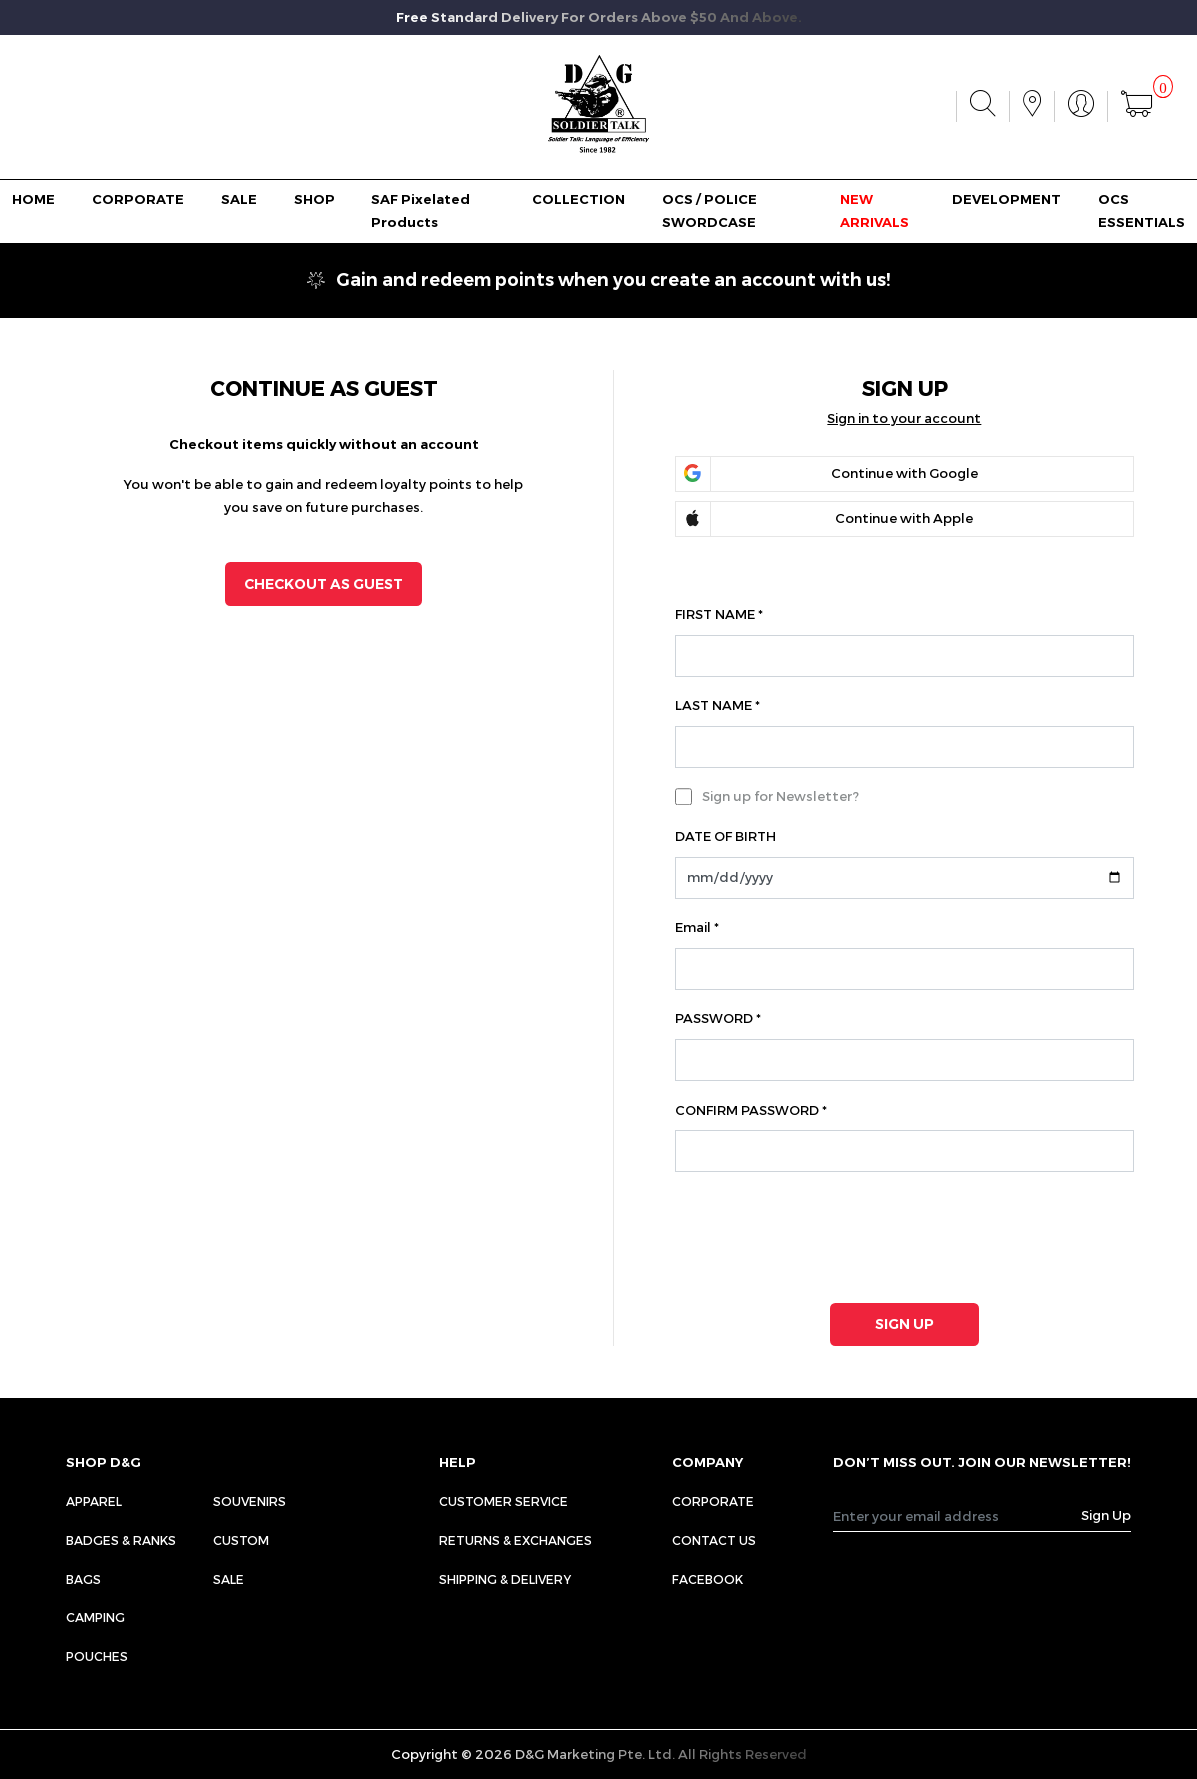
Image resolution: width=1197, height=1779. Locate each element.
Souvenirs (249, 1501)
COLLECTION (578, 199)
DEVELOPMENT (1006, 199)
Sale (228, 1579)
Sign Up (1106, 1515)
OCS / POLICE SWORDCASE (709, 210)
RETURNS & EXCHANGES (515, 1540)
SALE (239, 199)
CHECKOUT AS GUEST (323, 584)
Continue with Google (904, 473)
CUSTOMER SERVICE (503, 1501)
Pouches (97, 1656)
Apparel (94, 1501)
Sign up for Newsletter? (780, 796)
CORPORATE (138, 199)
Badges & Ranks (121, 1540)
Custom (241, 1540)
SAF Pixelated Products (420, 210)
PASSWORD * (718, 1018)
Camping (95, 1617)
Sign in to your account (904, 418)
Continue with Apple (904, 518)
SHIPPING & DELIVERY (505, 1579)
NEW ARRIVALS (874, 210)
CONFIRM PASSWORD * (751, 1110)
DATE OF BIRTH (725, 836)
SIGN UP (904, 1324)
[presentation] (809, 1232)
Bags (83, 1579)
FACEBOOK (707, 1579)
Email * (697, 927)
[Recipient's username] (957, 1516)
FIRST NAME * (719, 614)
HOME (33, 199)
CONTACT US (714, 1540)
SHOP (314, 199)
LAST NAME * (717, 705)
